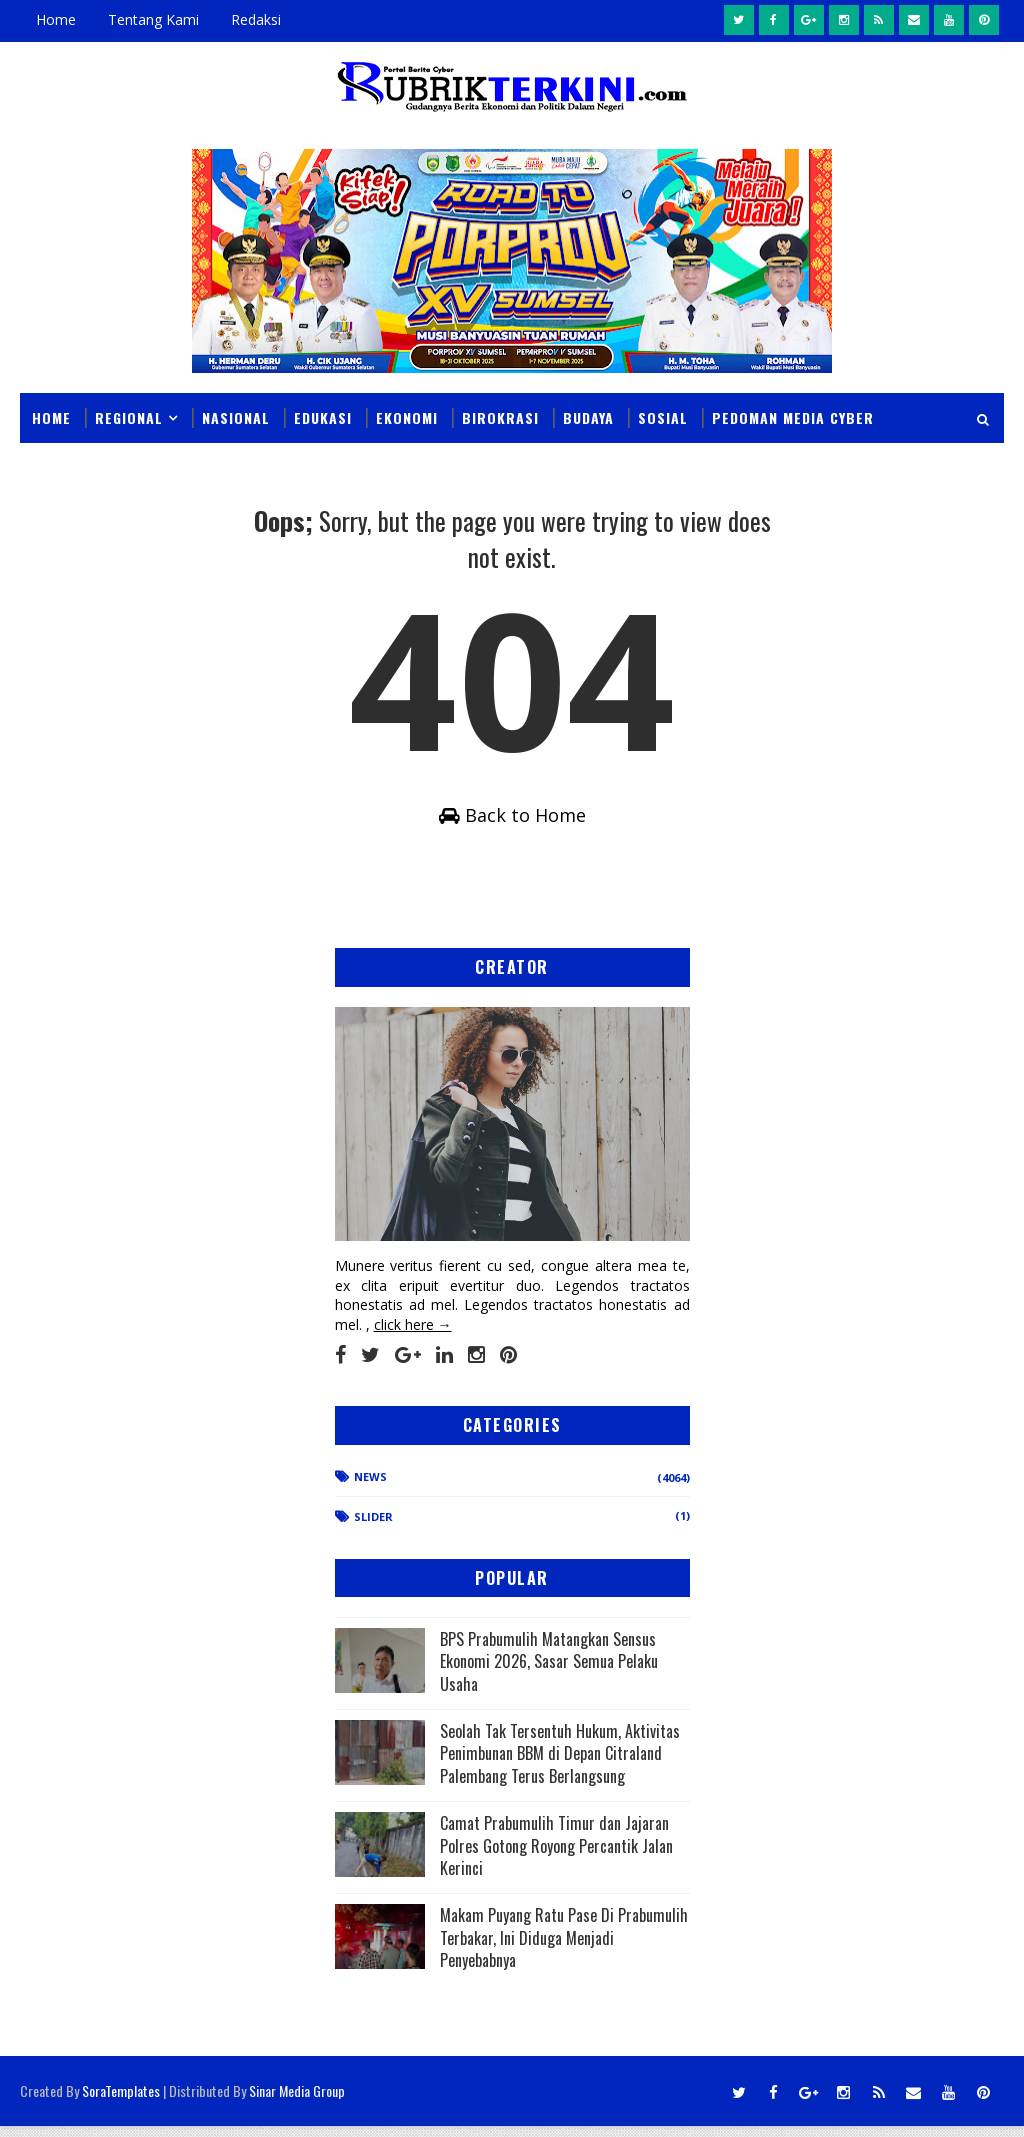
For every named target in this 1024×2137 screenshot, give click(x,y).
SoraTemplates (121, 2101)
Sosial (663, 416)
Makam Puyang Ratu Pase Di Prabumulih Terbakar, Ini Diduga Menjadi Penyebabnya (564, 1949)
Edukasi (323, 416)
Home (56, 19)
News (370, 1487)
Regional (129, 416)
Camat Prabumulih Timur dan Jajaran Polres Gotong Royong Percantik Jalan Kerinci (556, 1857)
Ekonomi (407, 416)
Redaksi (256, 19)
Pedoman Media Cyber (793, 416)
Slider (373, 1527)
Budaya (588, 416)
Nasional (236, 416)
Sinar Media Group (297, 2101)
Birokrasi (500, 416)
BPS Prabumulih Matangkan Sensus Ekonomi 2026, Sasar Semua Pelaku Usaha (549, 1672)
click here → (413, 1335)
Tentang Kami (153, 19)
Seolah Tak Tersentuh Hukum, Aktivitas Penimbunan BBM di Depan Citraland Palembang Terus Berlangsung (560, 1764)
